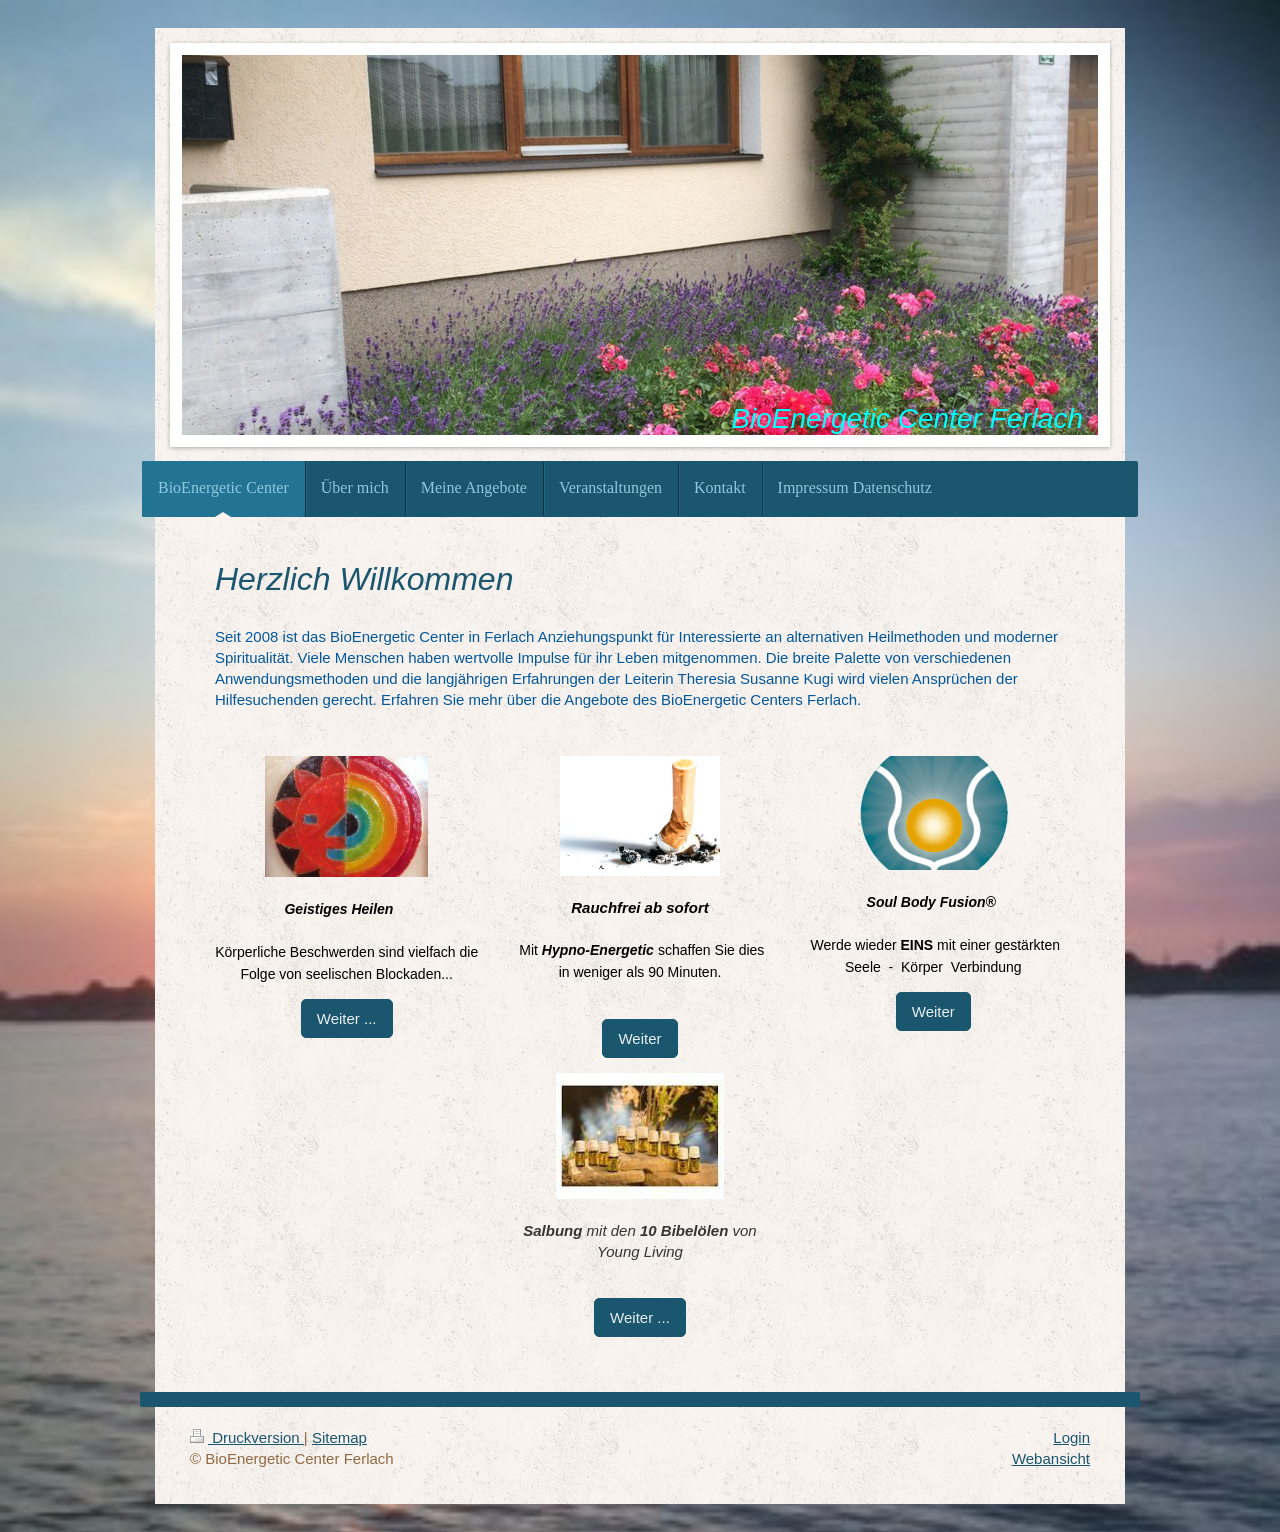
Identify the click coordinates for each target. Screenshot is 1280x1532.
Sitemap (339, 1437)
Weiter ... (347, 1018)
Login (1071, 1437)
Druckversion (247, 1437)
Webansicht (1051, 1458)
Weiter (639, 1038)
